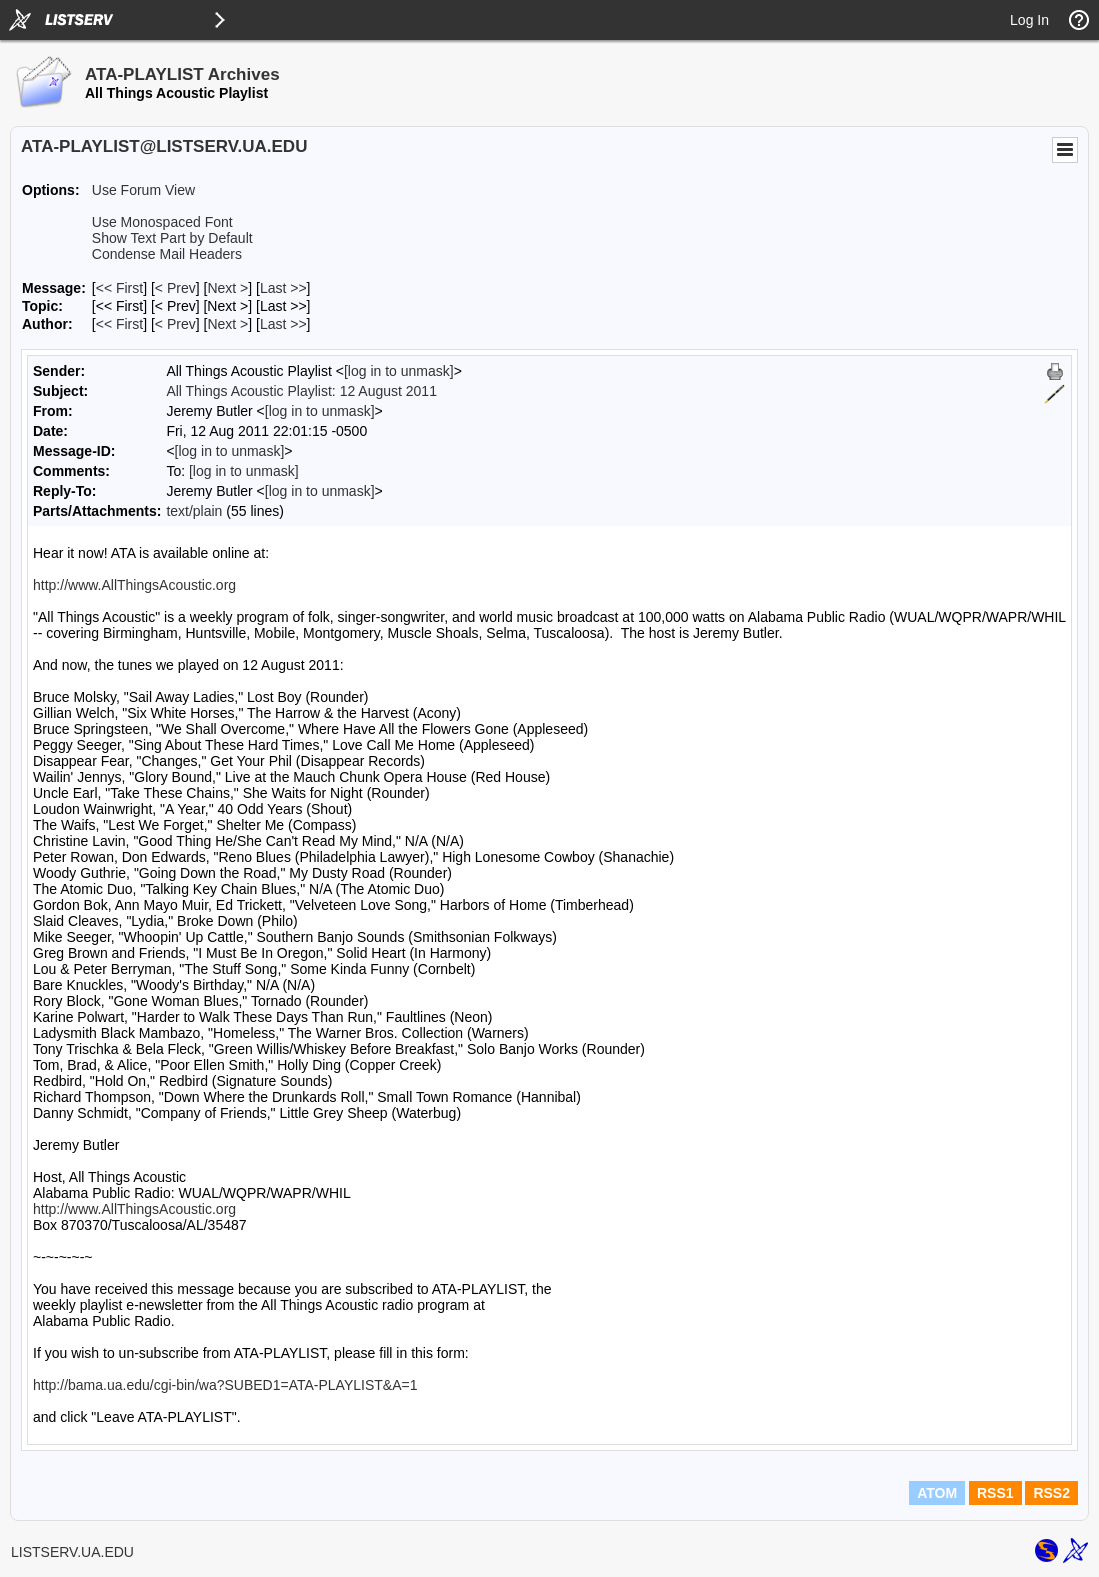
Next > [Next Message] (227, 288)
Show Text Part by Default (172, 238)
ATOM (937, 1493)
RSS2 (1051, 1493)
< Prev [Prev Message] (175, 288)
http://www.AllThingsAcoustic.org (134, 585)
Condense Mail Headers (167, 254)
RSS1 (995, 1493)
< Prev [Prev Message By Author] (175, 324)
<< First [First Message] (119, 288)
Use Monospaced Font (162, 222)
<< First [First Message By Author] (119, 324)
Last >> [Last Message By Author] (283, 324)
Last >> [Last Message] (283, 288)
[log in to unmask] (399, 371)
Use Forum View (143, 190)
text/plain (194, 511)
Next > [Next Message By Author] (227, 324)
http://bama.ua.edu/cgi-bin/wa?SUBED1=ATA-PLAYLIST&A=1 (225, 1385)
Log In (1029, 20)
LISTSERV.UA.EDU (72, 1552)
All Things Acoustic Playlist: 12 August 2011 (301, 391)
